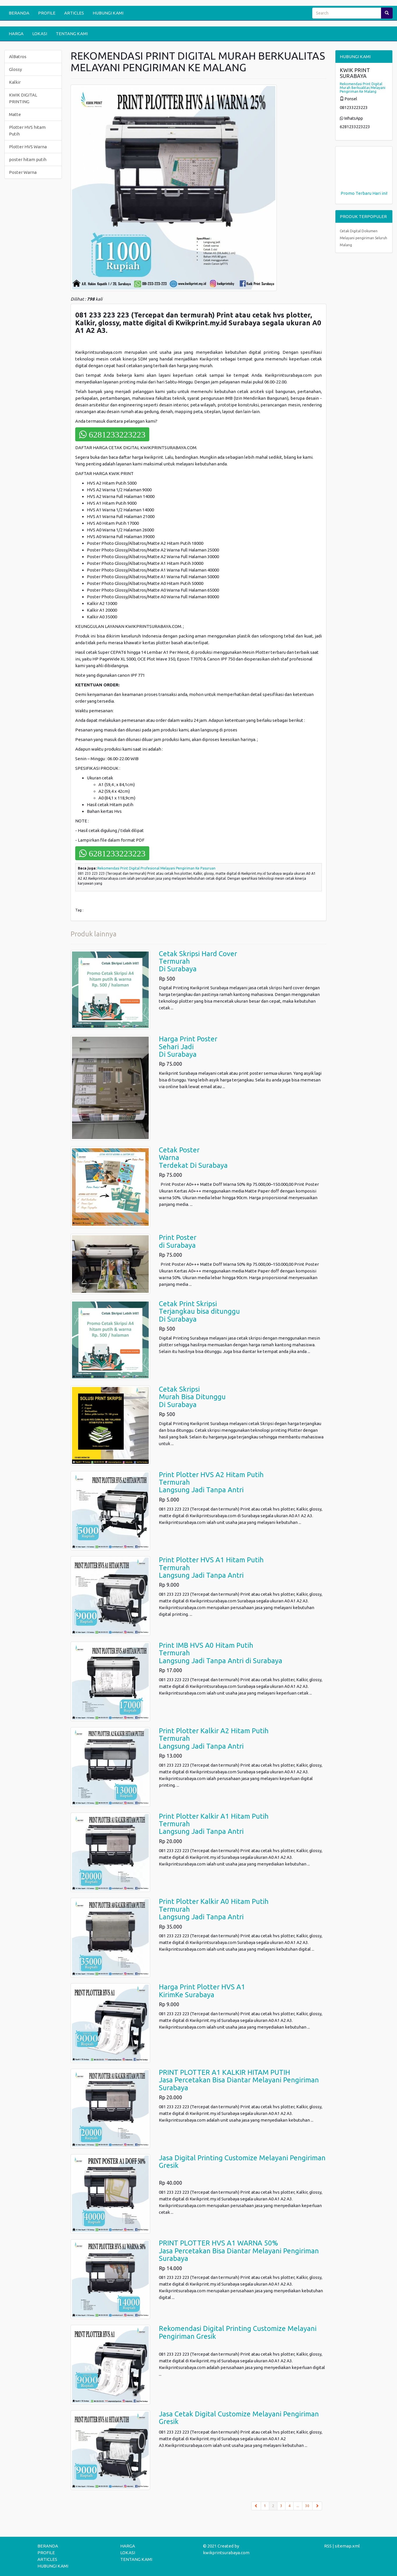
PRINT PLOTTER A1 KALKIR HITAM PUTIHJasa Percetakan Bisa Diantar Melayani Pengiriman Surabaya (239, 2080)
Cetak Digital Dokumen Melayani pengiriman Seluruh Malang (363, 238)
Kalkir (15, 82)
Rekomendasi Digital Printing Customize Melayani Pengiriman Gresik (238, 2332)
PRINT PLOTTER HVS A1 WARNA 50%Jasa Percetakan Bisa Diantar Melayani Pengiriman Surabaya (239, 2250)
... (298, 2506)
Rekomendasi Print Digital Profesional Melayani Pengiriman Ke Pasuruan (156, 868)
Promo (348, 193)
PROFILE (46, 12)
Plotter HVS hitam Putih (27, 130)
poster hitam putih (27, 159)
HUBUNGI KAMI (108, 12)
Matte (15, 114)
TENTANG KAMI (72, 33)
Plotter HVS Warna (28, 146)
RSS (328, 2545)
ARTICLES (74, 12)
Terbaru (363, 193)
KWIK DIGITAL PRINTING (23, 98)
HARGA (16, 33)
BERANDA (19, 12)
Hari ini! (379, 193)
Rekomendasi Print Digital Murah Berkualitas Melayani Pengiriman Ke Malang (362, 87)
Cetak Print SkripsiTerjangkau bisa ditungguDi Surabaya (199, 1311)
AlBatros (17, 56)
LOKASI (39, 33)
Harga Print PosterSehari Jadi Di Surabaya (188, 1046)
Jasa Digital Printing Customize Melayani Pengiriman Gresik (242, 2161)
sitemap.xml (347, 2545)
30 (307, 2506)
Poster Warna (23, 172)
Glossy (15, 69)
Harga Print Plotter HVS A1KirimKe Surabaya (202, 1990)
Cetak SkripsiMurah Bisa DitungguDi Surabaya (192, 1397)
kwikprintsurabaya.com (226, 2552)
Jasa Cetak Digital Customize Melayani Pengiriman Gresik (239, 2417)
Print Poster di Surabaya (177, 1241)
